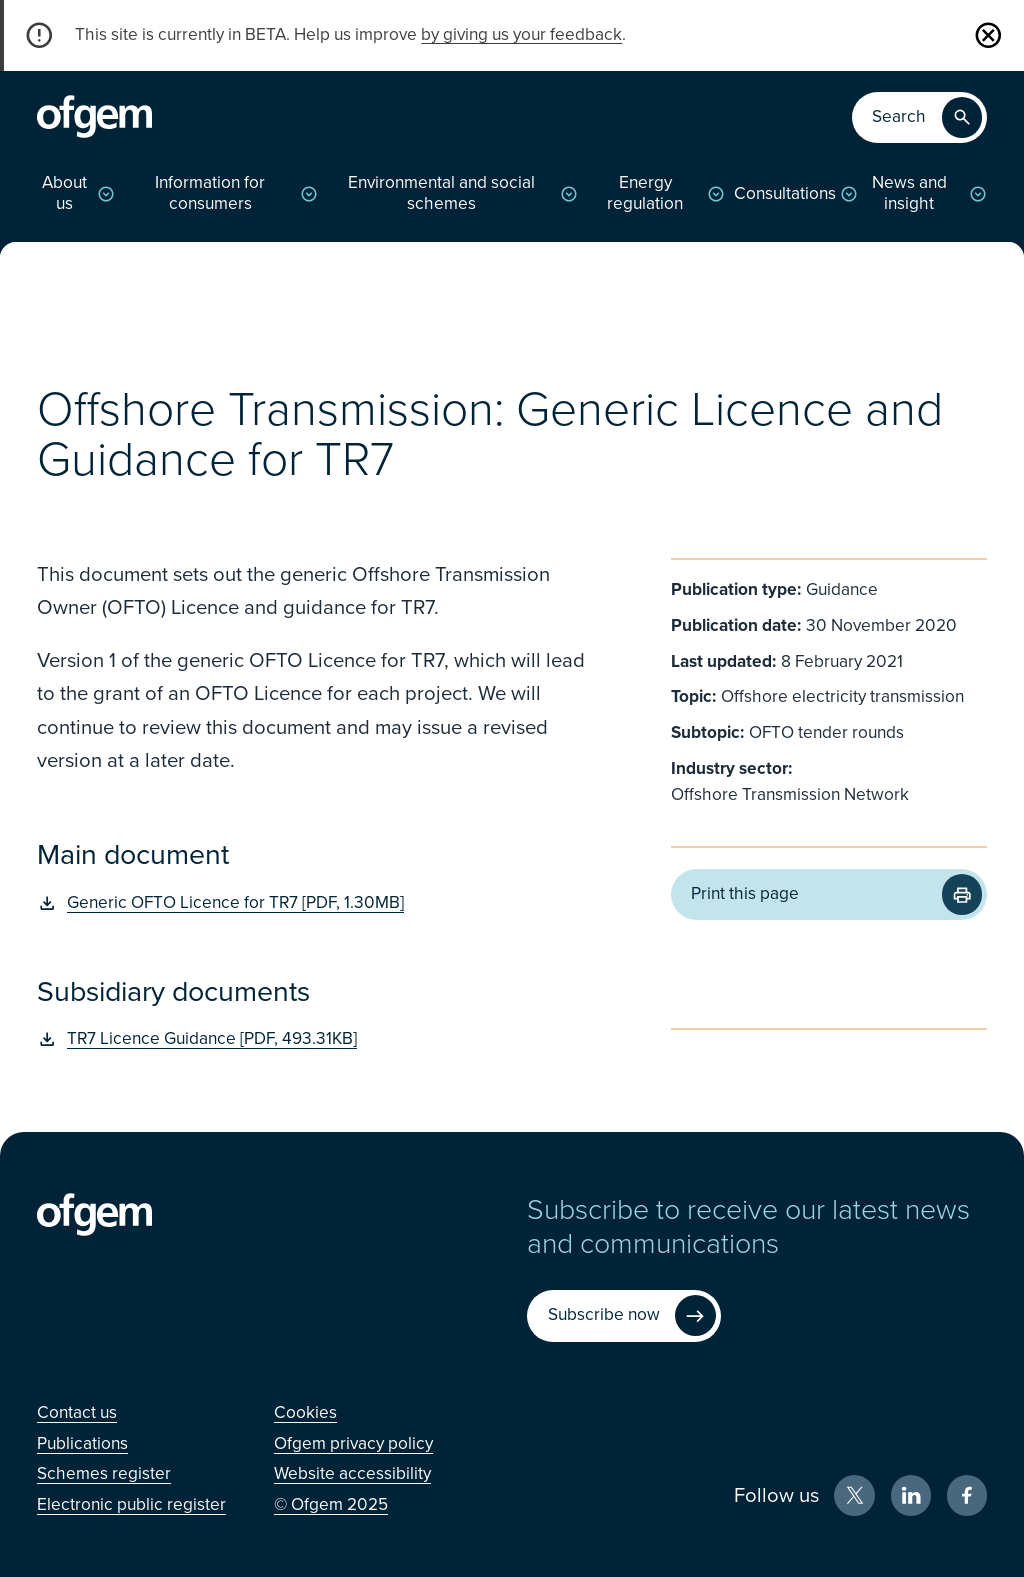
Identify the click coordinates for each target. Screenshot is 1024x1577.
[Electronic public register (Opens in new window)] (131, 1504)
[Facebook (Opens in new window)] (967, 1495)
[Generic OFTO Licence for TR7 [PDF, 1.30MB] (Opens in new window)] (314, 903)
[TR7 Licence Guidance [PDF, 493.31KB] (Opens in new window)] (314, 1039)
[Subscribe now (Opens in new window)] (624, 1316)
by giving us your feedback (521, 34)
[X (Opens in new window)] (854, 1495)
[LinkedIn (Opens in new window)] (911, 1495)
